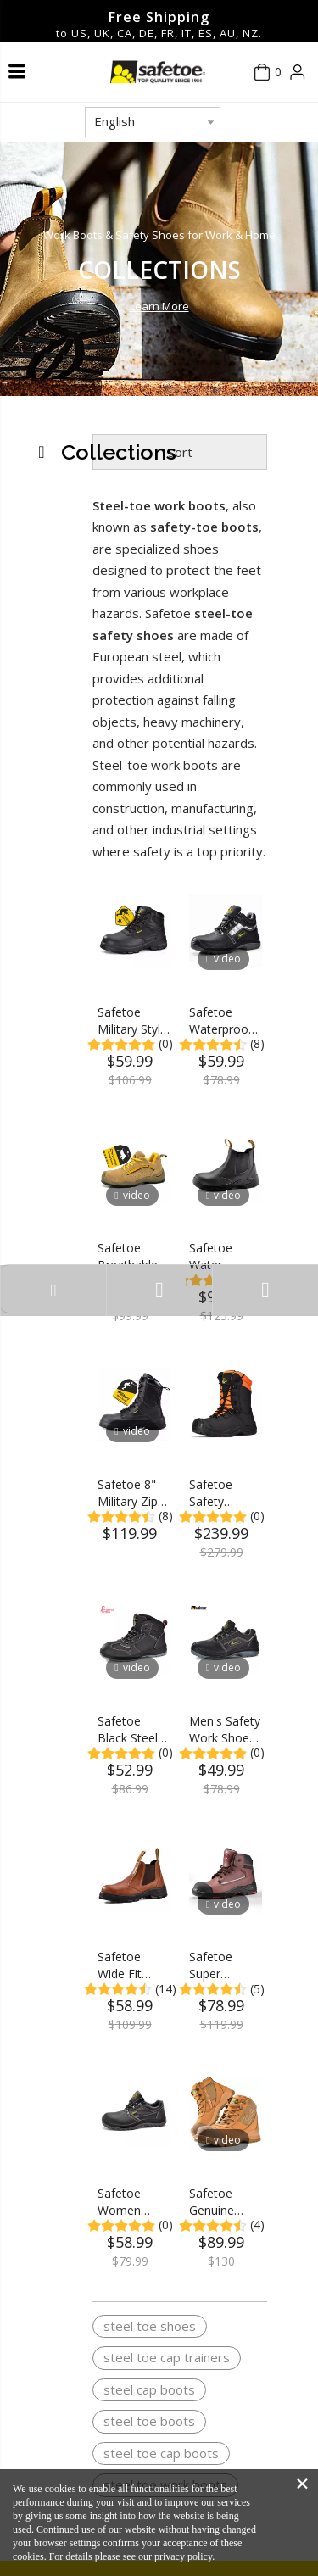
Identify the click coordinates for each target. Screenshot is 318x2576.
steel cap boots (149, 2389)
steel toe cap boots (161, 2453)
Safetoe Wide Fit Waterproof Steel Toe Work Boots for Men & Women (131, 1965)
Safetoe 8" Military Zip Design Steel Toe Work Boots (132, 1493)
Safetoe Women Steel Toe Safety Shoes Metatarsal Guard (134, 2202)
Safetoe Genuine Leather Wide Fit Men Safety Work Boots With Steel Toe (225, 2202)
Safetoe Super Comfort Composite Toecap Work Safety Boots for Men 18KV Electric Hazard (222, 1965)
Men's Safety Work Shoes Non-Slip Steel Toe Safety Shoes (225, 1730)
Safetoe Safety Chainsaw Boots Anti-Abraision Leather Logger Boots (220, 1493)
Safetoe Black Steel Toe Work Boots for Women (128, 1730)
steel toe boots (149, 2420)
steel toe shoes (149, 2325)
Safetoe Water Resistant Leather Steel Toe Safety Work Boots (222, 1257)
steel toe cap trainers (166, 2357)
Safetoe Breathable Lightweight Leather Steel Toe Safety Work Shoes (131, 1257)
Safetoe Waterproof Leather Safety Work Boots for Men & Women (222, 1021)
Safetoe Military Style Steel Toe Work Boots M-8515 (132, 1021)
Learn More (159, 306)
